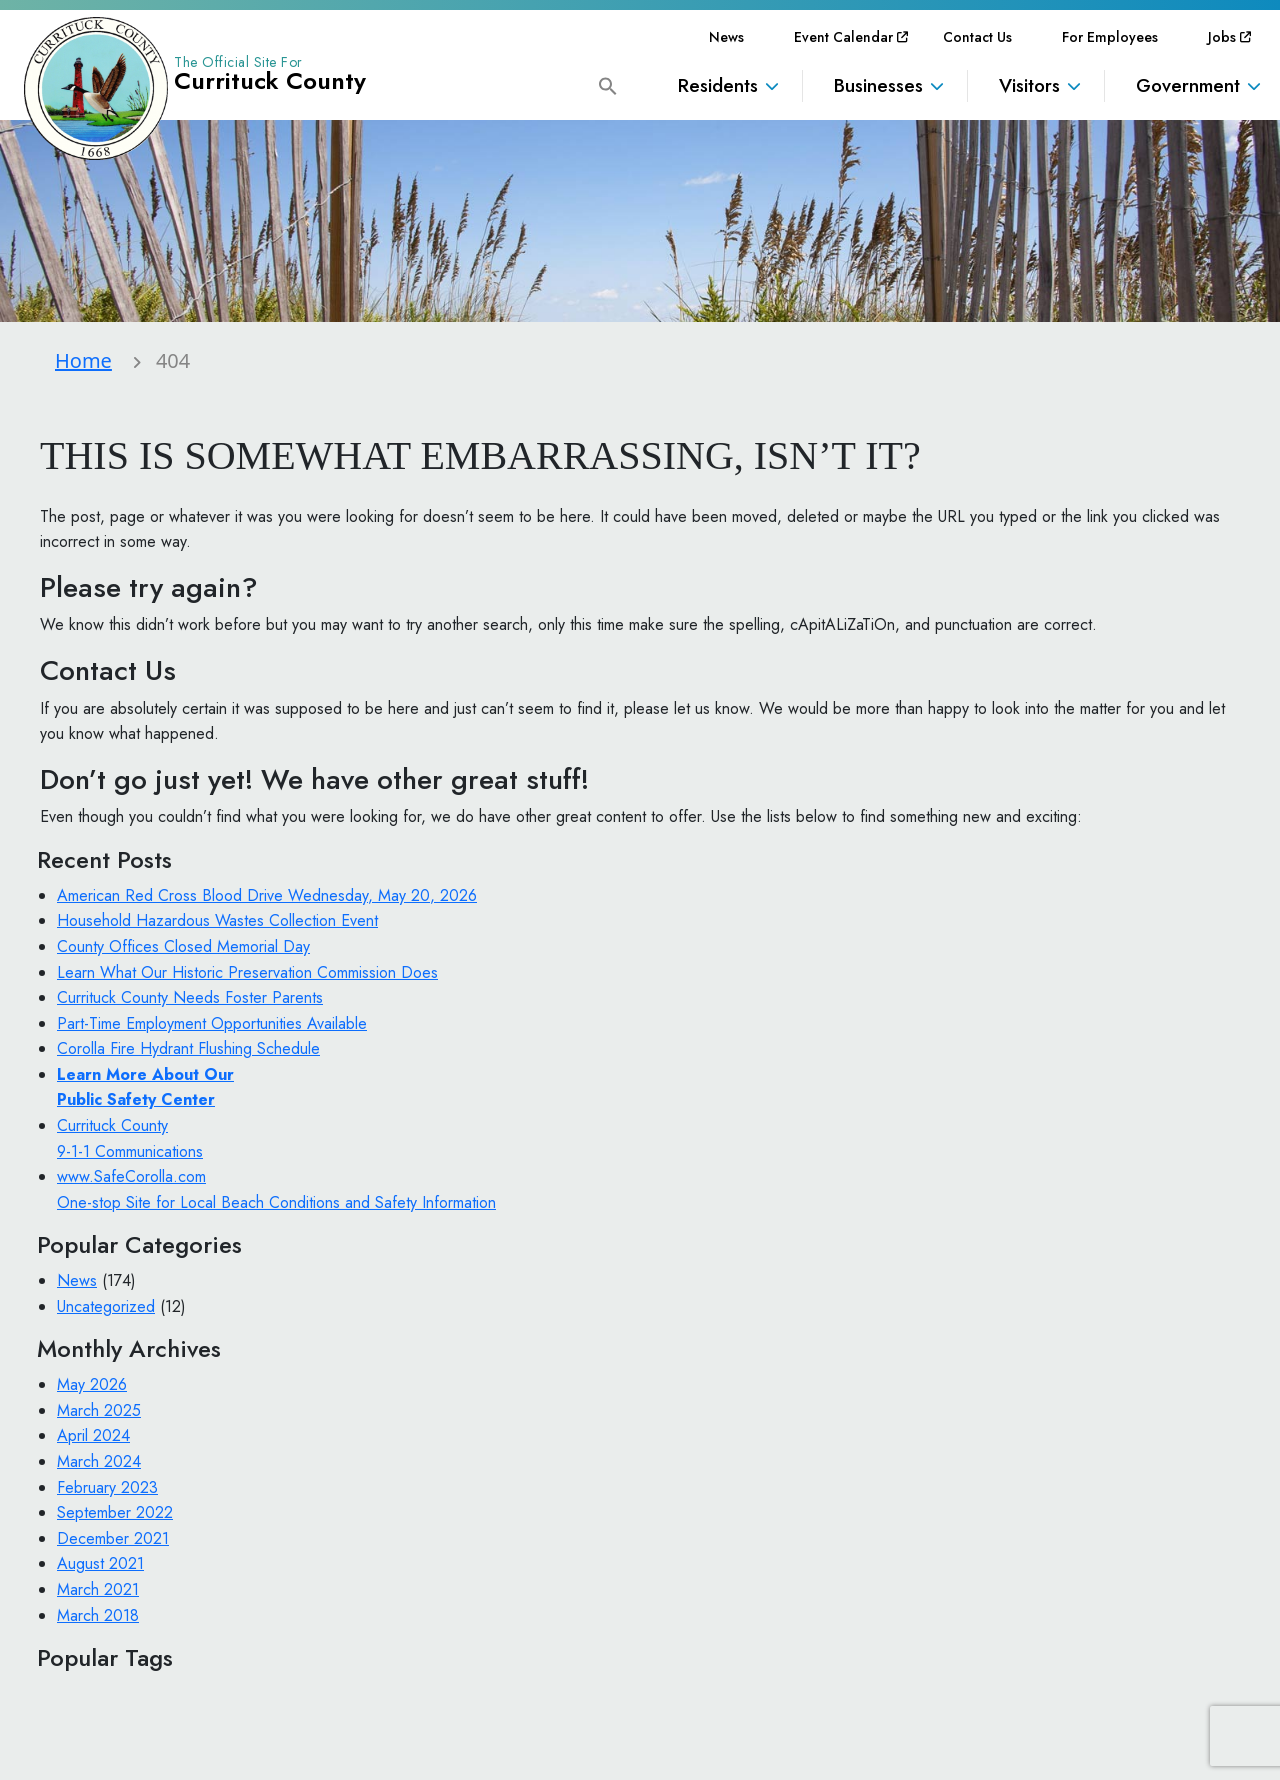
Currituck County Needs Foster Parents (190, 997)
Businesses (878, 85)
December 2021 (113, 1538)
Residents (718, 85)
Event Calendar (843, 37)
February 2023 (107, 1487)
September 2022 (115, 1512)
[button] (608, 84)
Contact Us (977, 37)
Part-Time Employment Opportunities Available (212, 1023)
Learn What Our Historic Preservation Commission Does (247, 972)
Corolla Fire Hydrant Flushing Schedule (188, 1048)
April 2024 (93, 1435)
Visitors (1029, 85)
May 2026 (92, 1384)
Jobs (1222, 37)
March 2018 (98, 1615)
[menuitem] (726, 37)
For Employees (1110, 37)
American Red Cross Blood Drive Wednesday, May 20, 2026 (267, 895)
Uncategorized (106, 1306)
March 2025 (99, 1410)
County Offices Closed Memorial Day (183, 946)
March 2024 (99, 1461)
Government (1188, 85)
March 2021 (98, 1589)
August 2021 (100, 1563)
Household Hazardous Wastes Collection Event (217, 920)
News (726, 37)
